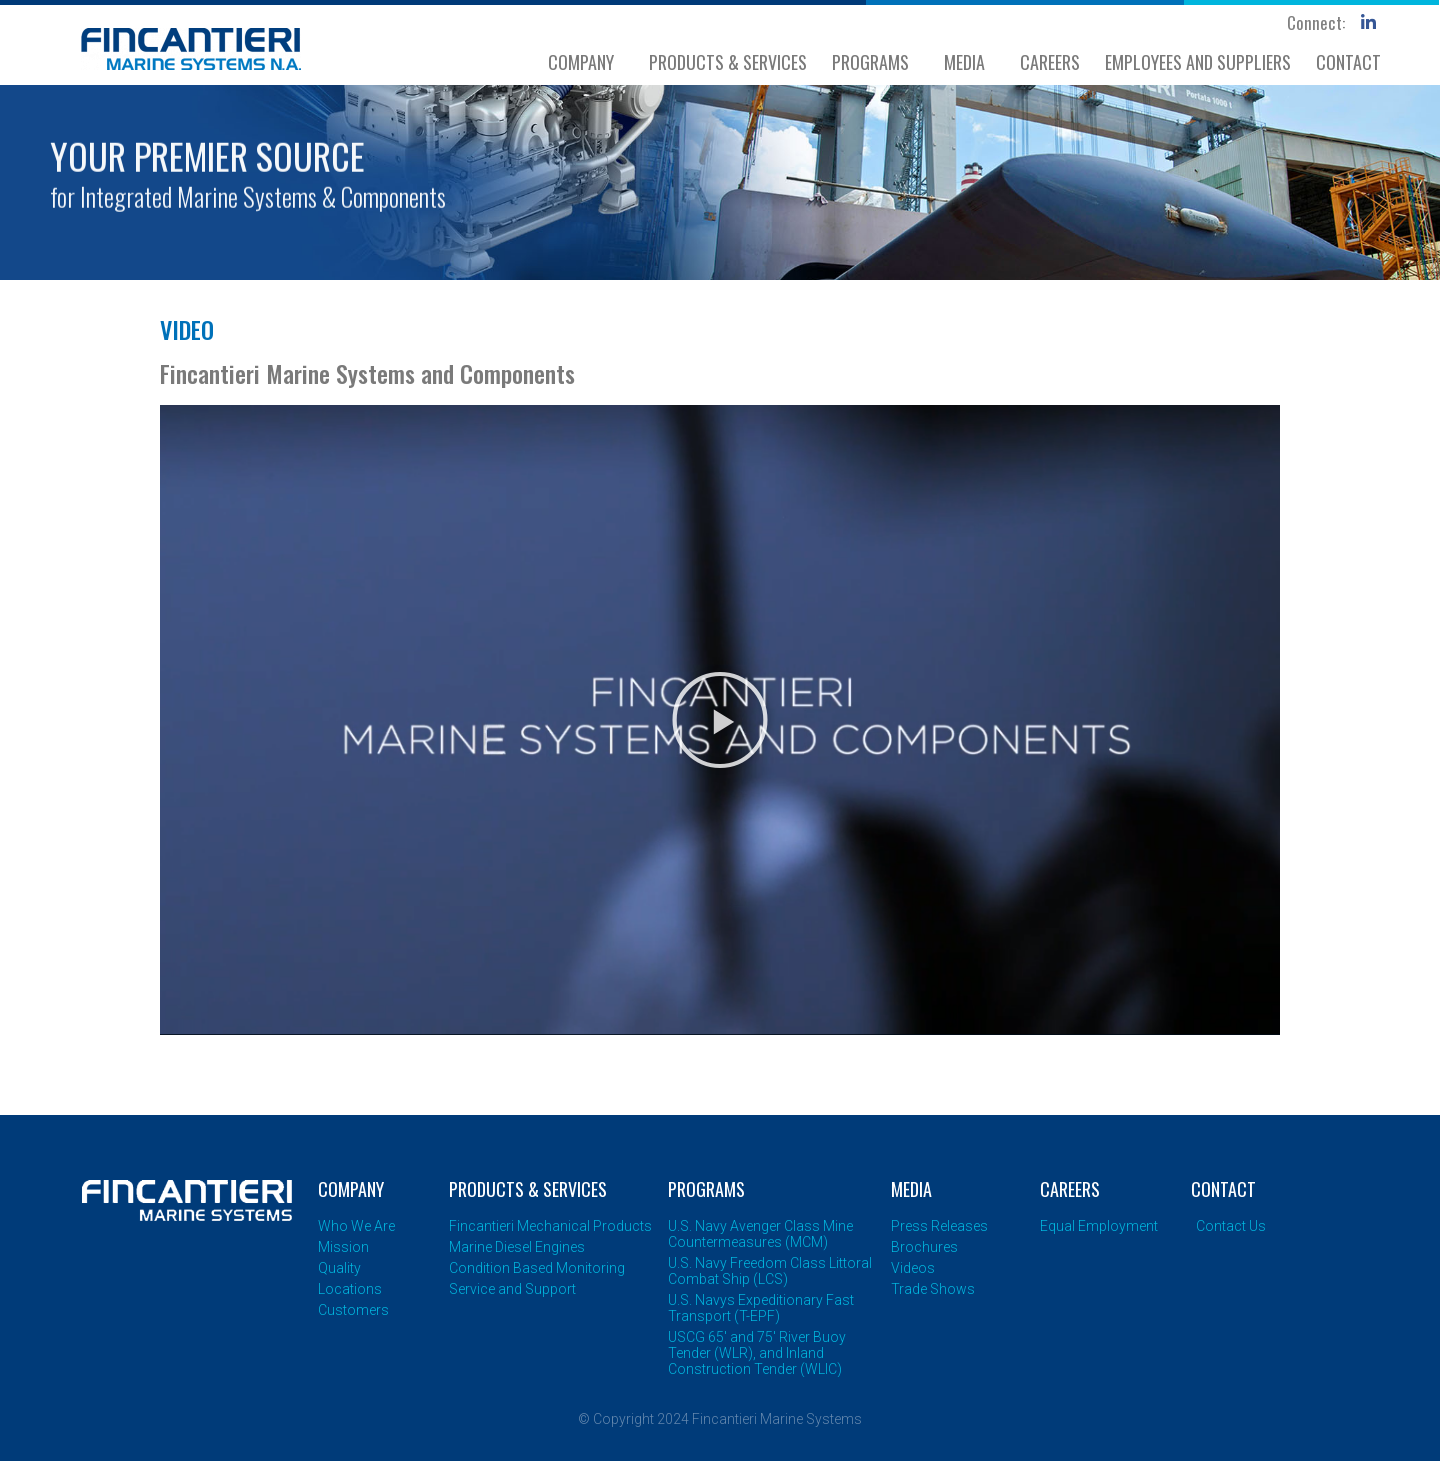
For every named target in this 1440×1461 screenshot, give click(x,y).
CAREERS (1050, 62)
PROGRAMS (875, 62)
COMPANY (586, 62)
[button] (720, 720)
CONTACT (1348, 62)
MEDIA (969, 62)
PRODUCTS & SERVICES (728, 62)
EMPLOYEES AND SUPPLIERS (1198, 62)
